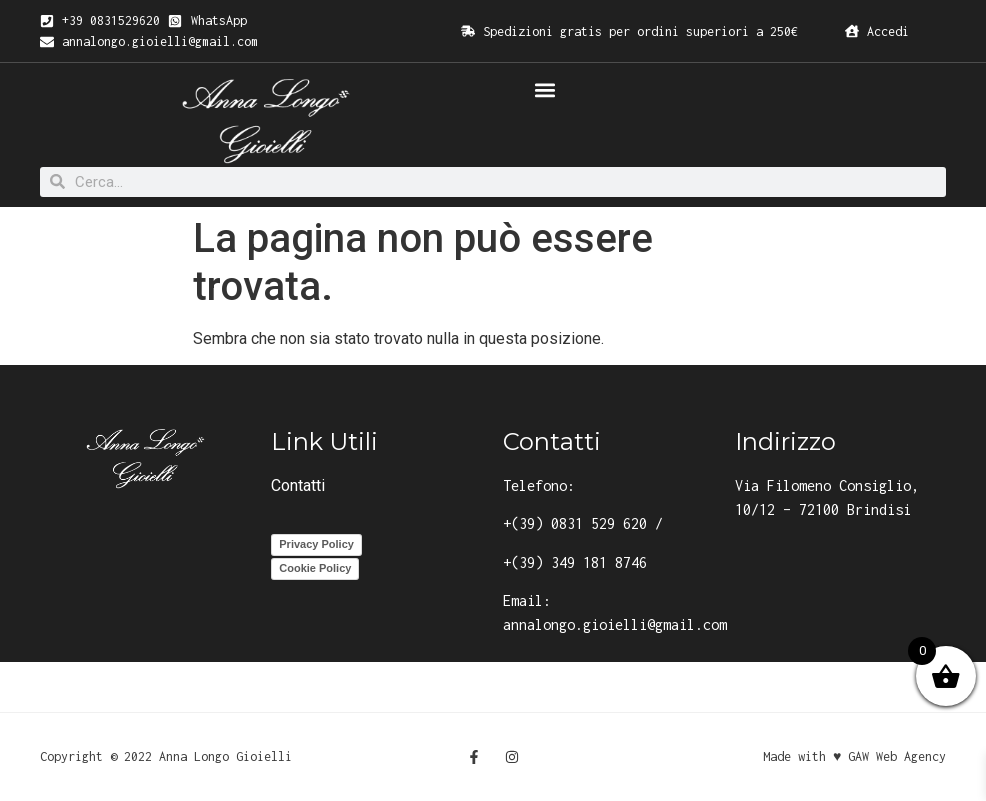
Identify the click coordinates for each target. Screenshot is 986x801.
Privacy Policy (316, 544)
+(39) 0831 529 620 (575, 523)
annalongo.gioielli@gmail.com (615, 624)
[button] (544, 89)
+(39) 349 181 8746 (575, 562)
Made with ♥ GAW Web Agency (854, 756)
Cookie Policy (315, 568)
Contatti (298, 485)
